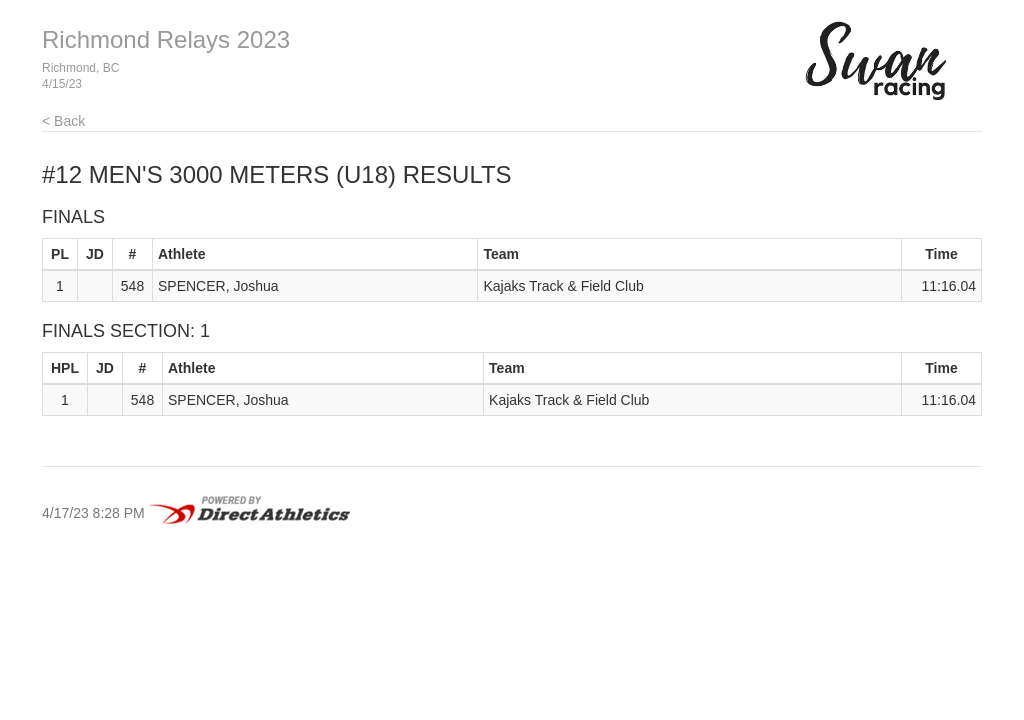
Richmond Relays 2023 (166, 39)
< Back (63, 121)
